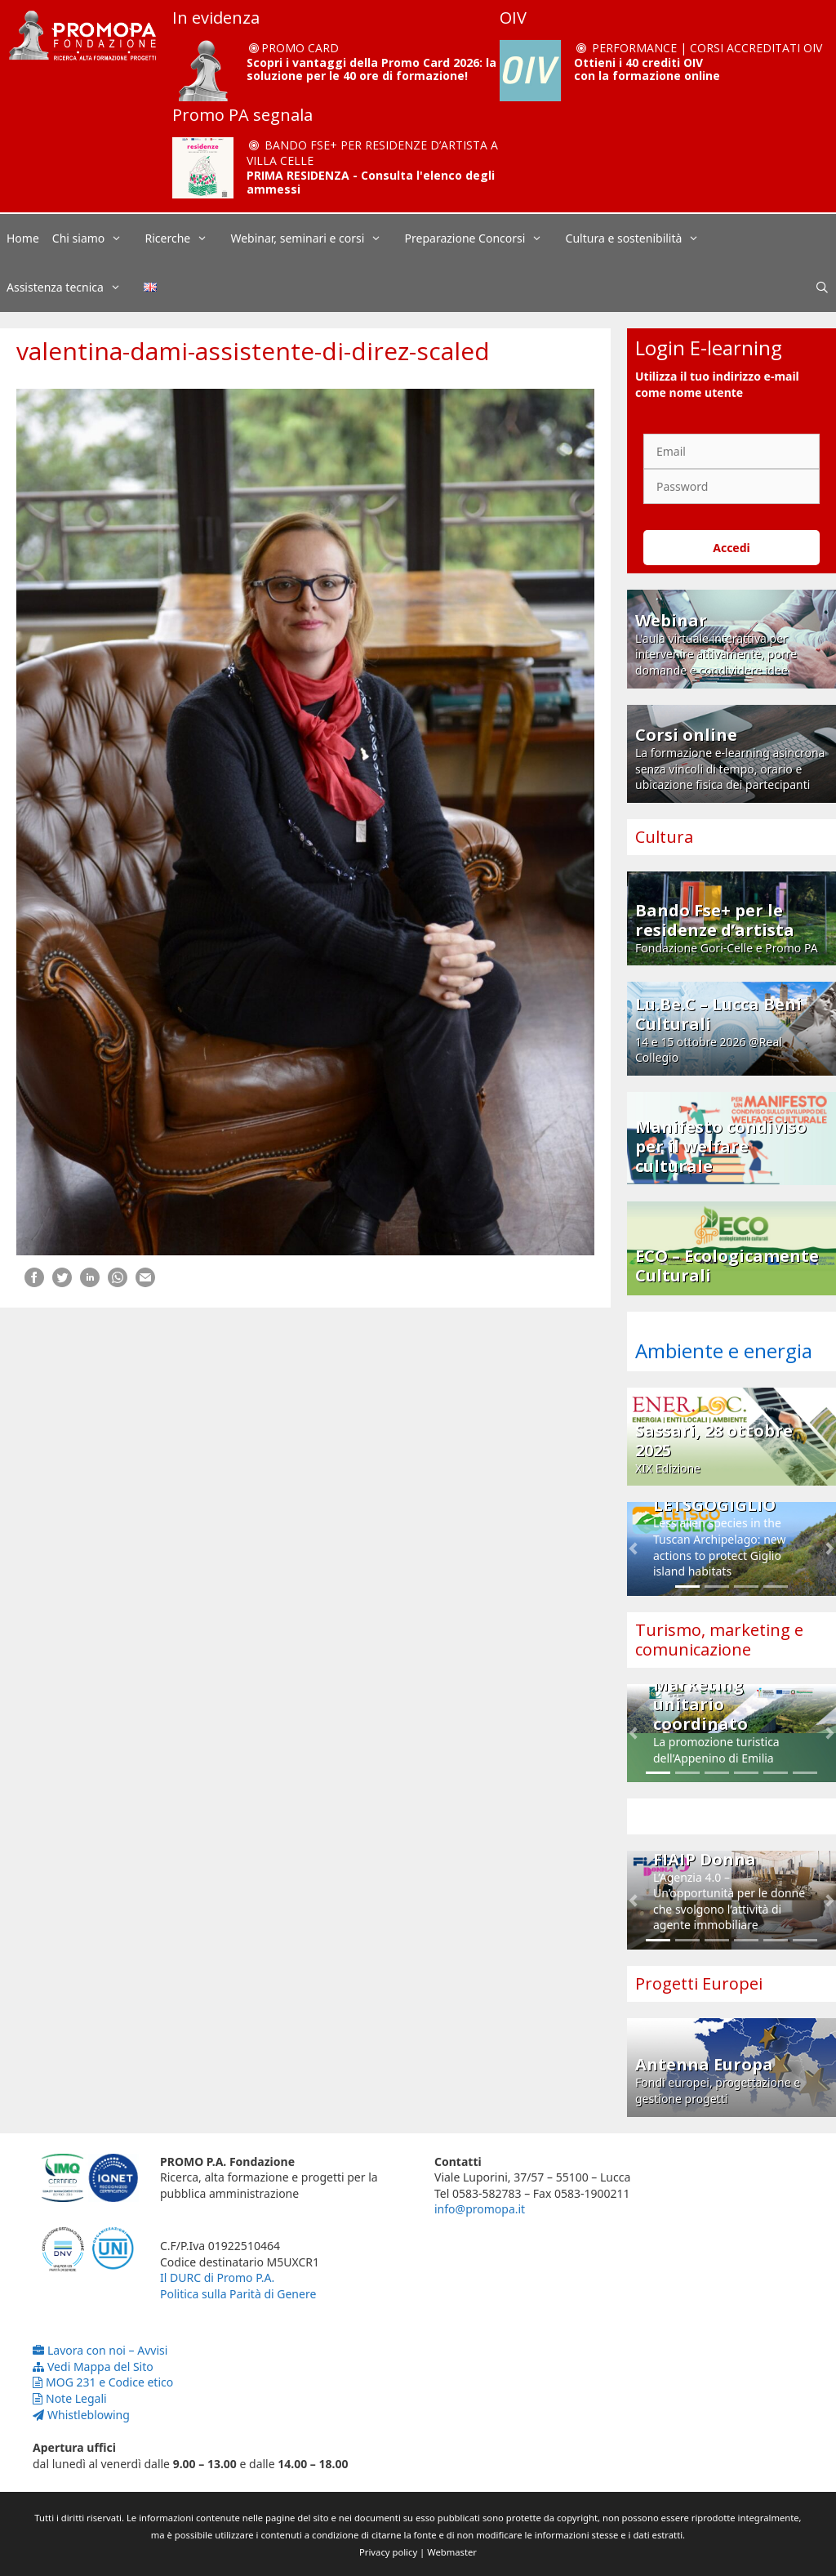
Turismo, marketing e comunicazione (719, 1639)
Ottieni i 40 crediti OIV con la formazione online (647, 69)
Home (23, 238)
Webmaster (452, 2552)
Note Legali (70, 2398)
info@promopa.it (479, 2209)
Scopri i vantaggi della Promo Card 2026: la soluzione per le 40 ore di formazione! (371, 69)
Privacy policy (388, 2552)
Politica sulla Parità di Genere (238, 2294)
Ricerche (185, 238)
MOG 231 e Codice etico (103, 2382)
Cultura (664, 837)
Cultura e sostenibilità (641, 238)
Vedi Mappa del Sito (93, 2366)
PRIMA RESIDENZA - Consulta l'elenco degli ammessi (371, 182)
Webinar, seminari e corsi (314, 238)
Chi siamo (95, 238)
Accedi (731, 547)
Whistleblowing (81, 2414)
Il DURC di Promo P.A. (217, 2277)
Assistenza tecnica (72, 287)
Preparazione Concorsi (482, 238)
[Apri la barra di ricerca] (822, 287)
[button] (633, 1549)
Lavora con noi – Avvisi (100, 2350)
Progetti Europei (699, 1983)
